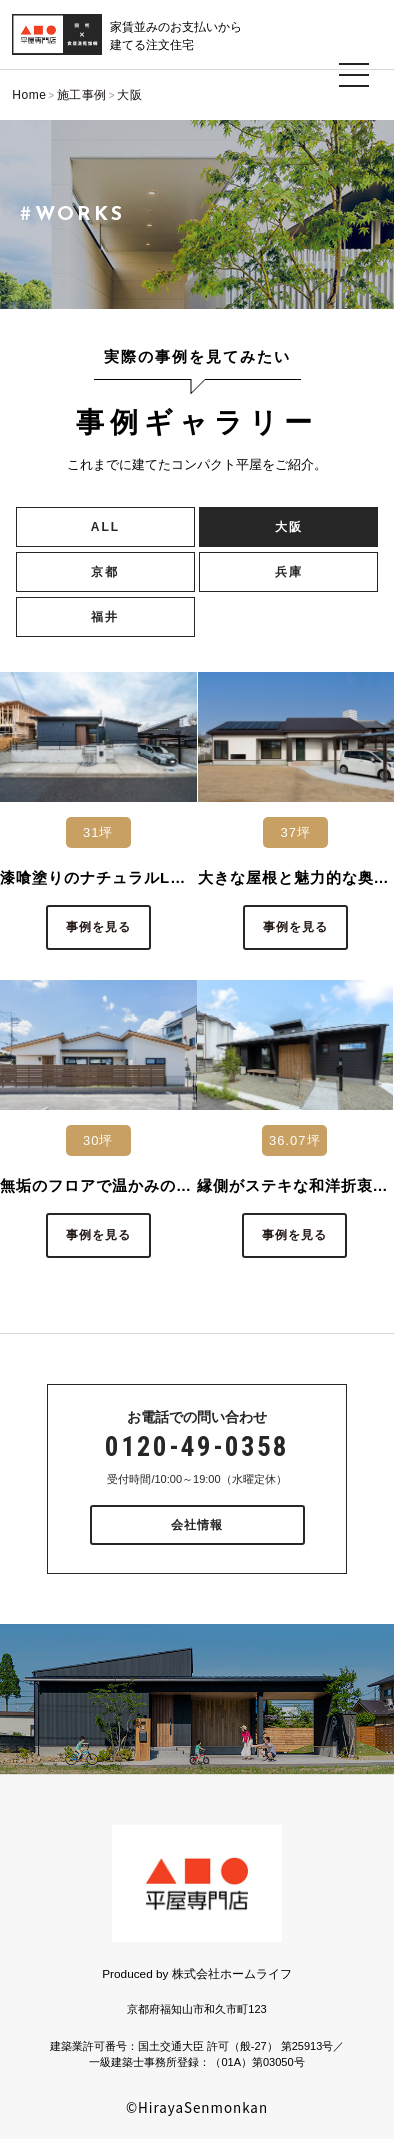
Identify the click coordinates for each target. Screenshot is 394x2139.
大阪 (289, 527)
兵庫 (289, 572)
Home (29, 95)
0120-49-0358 (197, 1447)
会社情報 (197, 1525)
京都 (105, 572)
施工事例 (82, 95)
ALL (105, 527)
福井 (105, 617)
